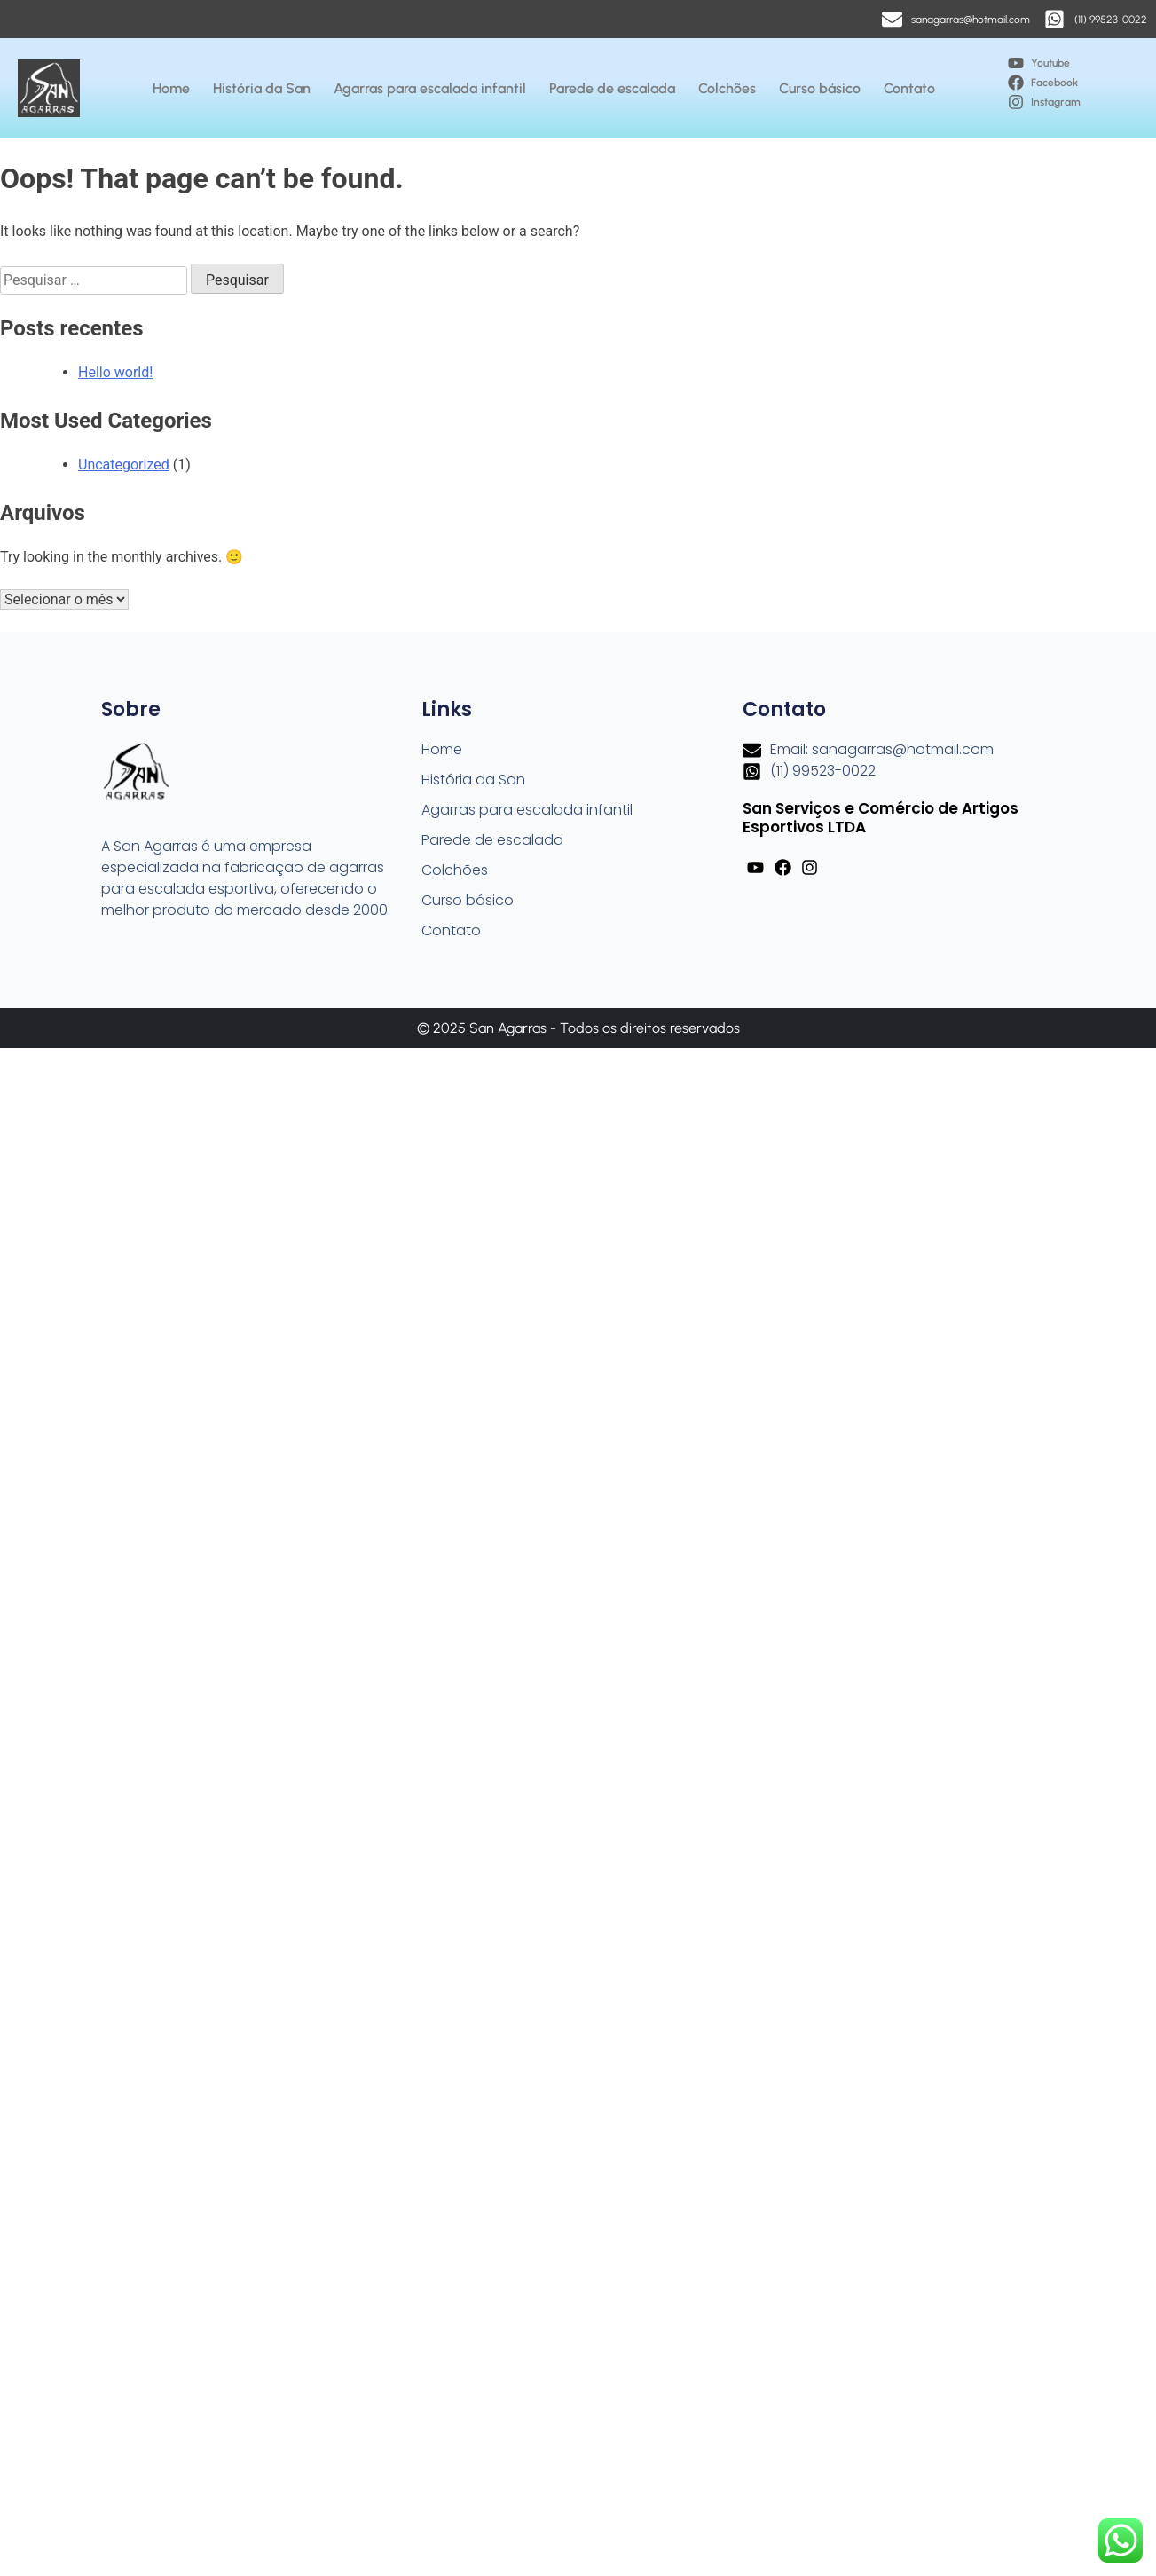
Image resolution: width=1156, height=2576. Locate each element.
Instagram (1056, 102)
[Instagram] (1016, 102)
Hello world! (115, 372)
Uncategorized (123, 464)
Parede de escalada (612, 88)
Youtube (1050, 63)
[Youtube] (1016, 63)
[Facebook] (1016, 83)
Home (171, 88)
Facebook (1054, 82)
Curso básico (820, 88)
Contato (909, 88)
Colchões (727, 88)
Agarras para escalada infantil (430, 88)
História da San (262, 88)
